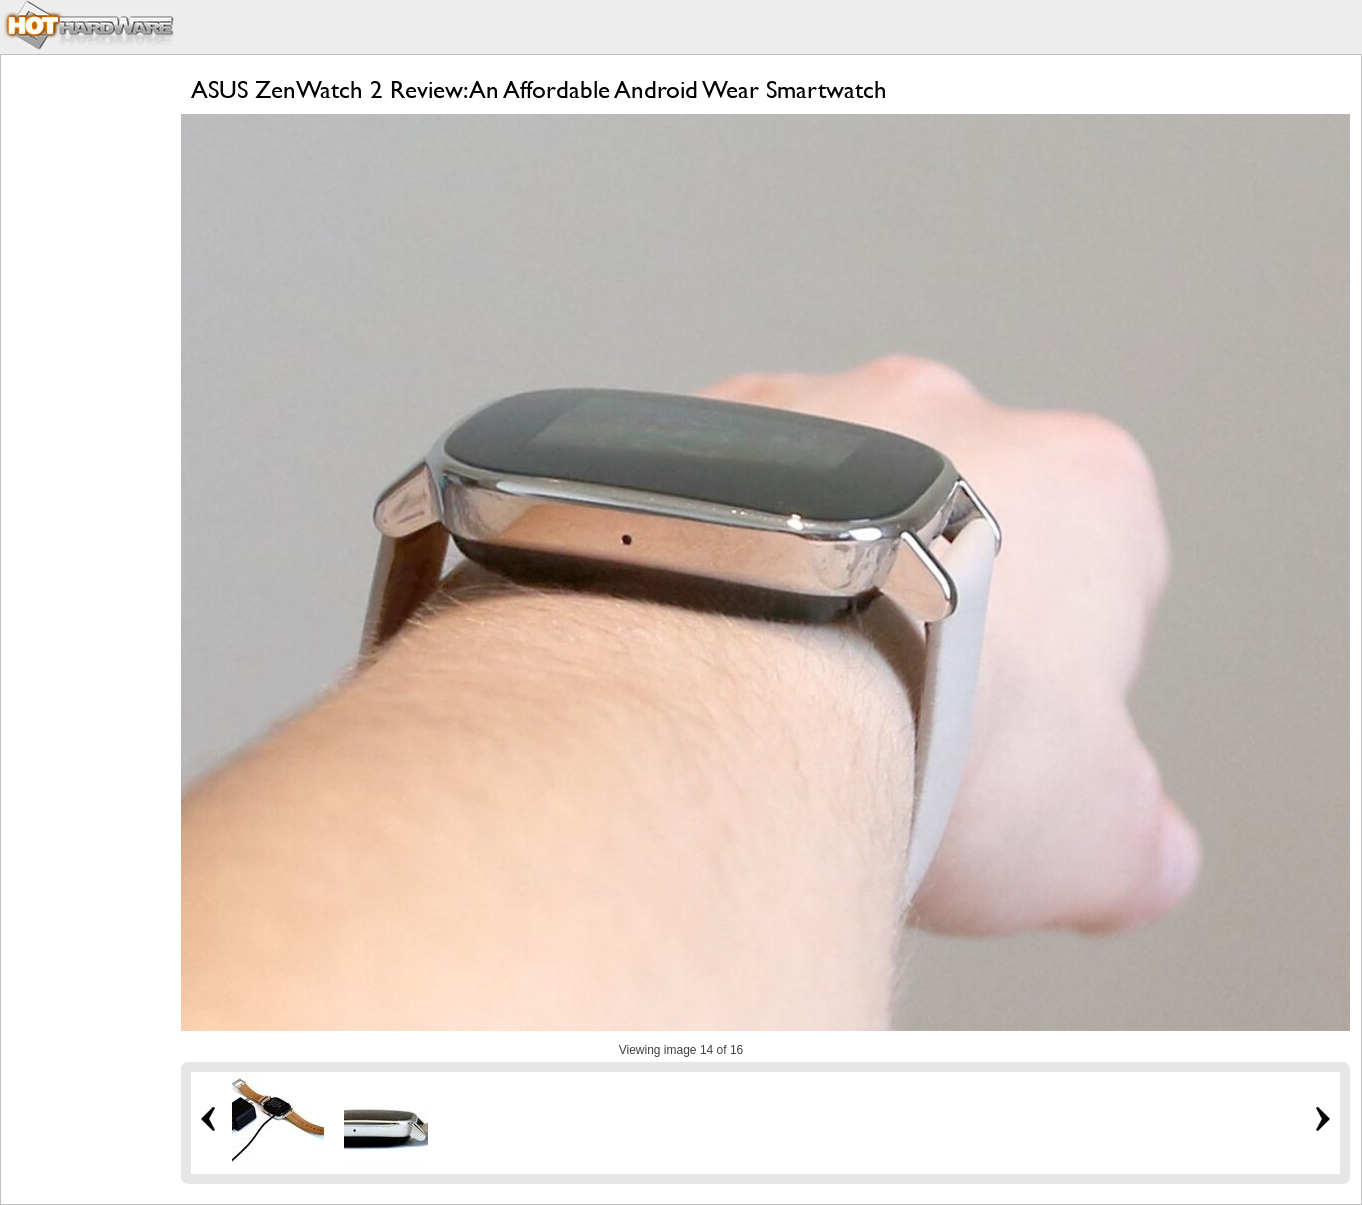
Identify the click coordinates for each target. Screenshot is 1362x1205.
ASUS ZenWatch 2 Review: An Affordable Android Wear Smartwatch (539, 89)
